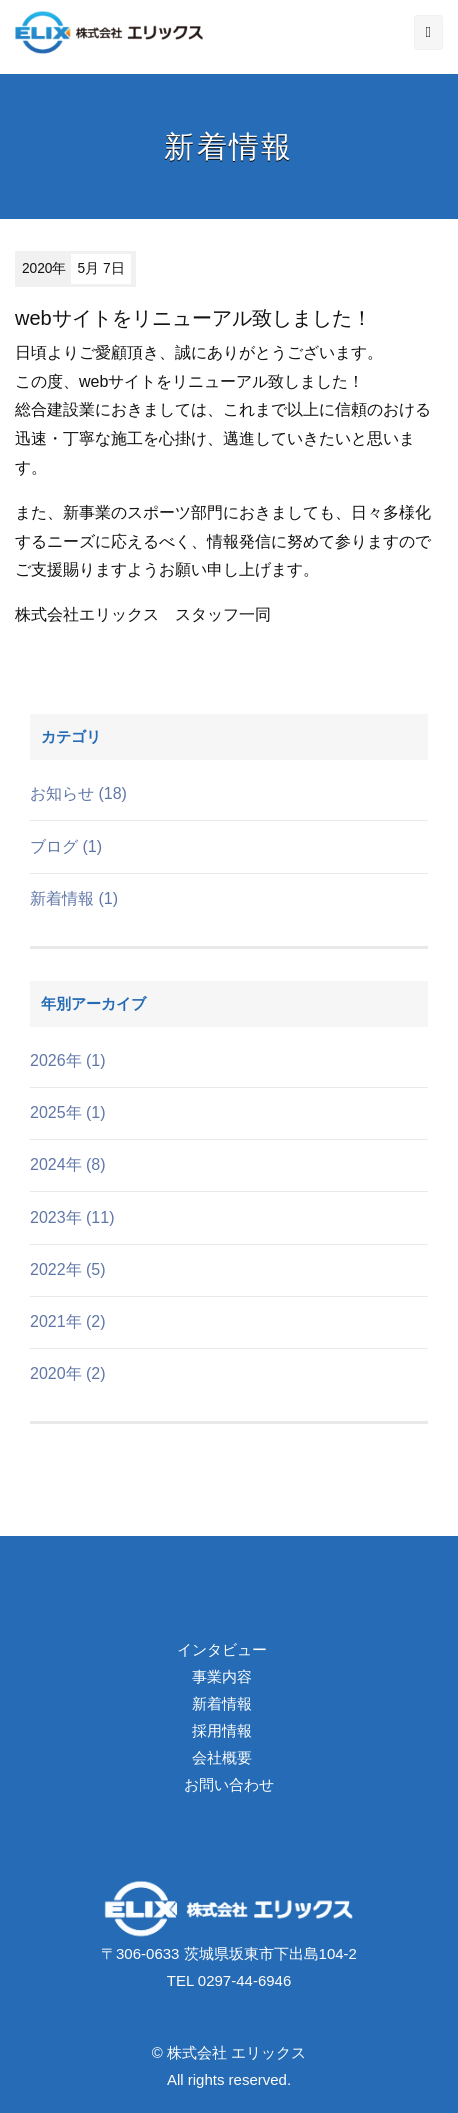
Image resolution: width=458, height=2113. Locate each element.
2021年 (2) (68, 1321)
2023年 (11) (72, 1217)
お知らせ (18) (78, 793)
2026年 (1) (68, 1060)
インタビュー (222, 1649)
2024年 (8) (68, 1164)
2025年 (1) (68, 1112)
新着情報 (222, 1703)
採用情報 (222, 1730)
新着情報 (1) (74, 898)
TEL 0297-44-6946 (229, 1980)
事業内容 (222, 1676)
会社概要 (222, 1757)
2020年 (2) (68, 1373)
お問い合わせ (229, 1784)
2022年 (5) (68, 1269)
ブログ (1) (66, 846)
